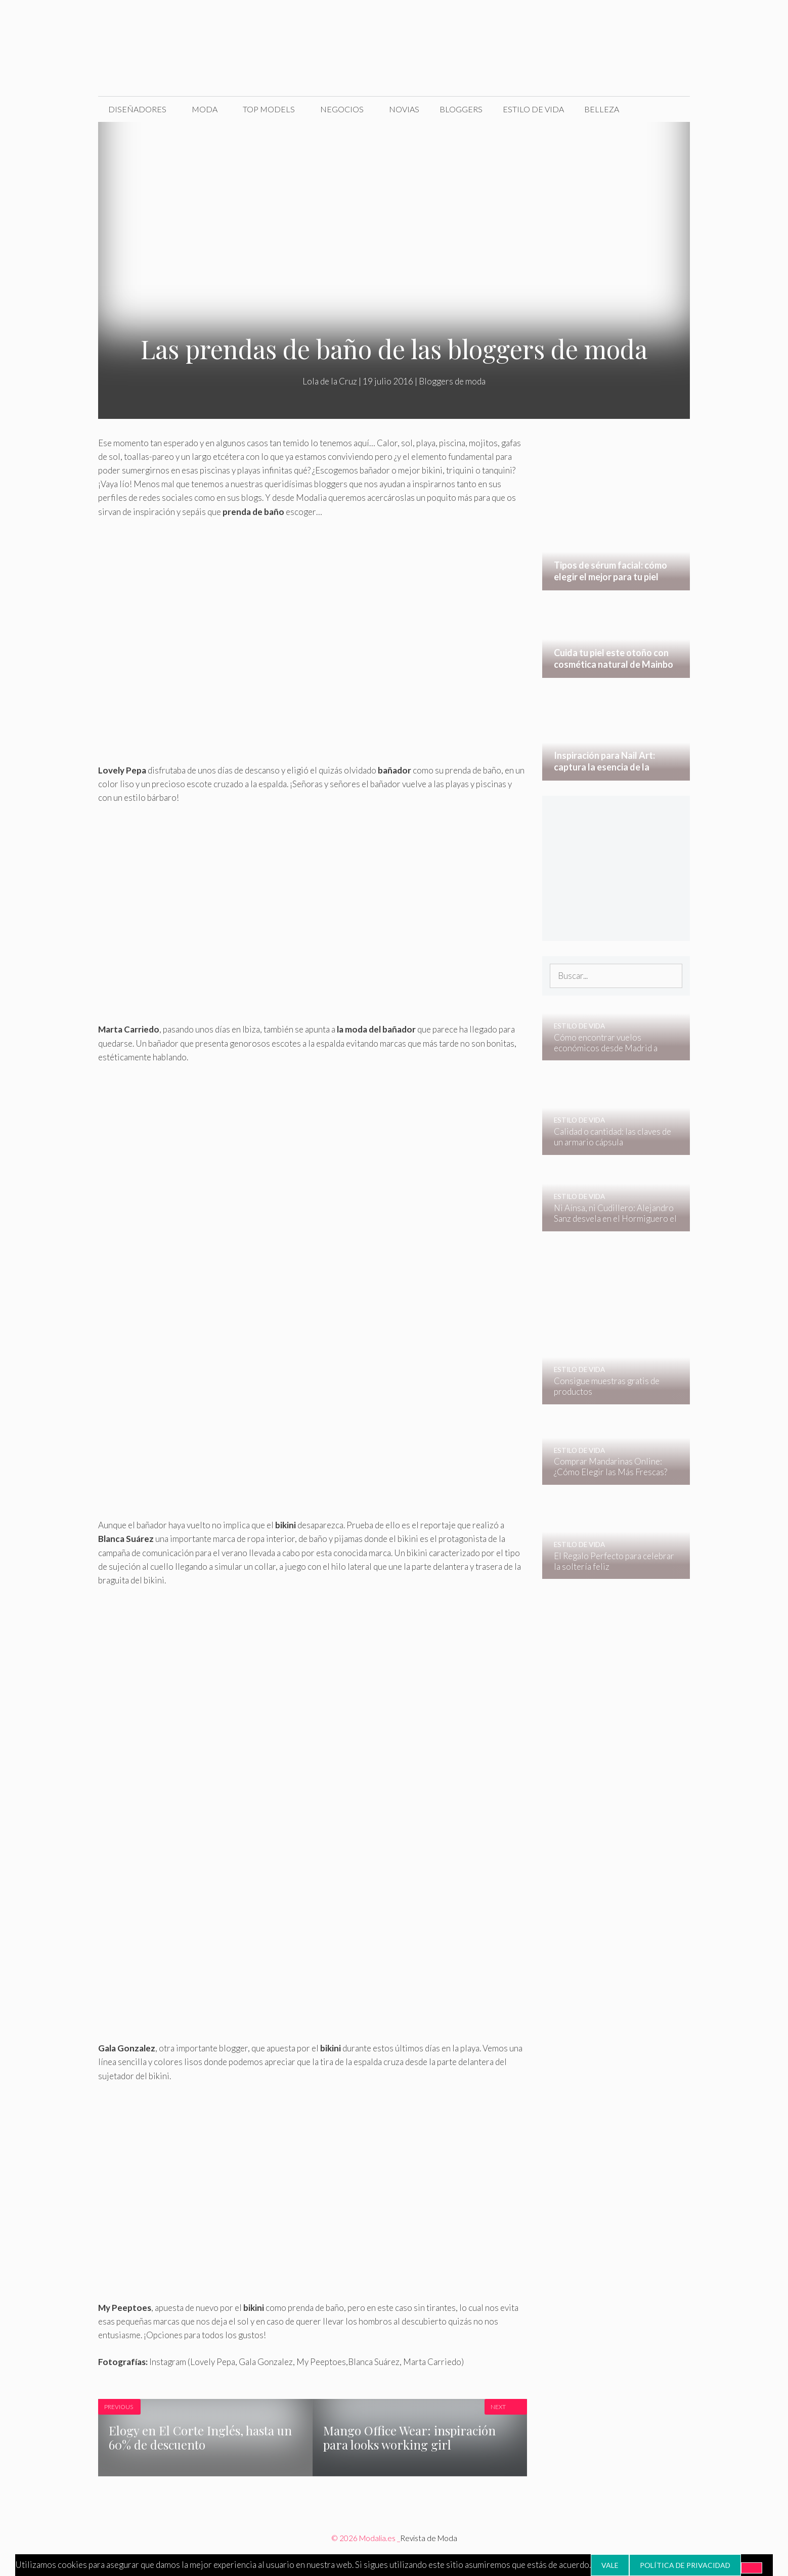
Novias (404, 109)
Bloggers (461, 109)
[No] (751, 2567)
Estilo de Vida (533, 109)
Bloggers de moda (452, 381)
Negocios (342, 109)
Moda (204, 109)
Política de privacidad (685, 2565)
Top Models (269, 109)
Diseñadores (137, 109)
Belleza (601, 109)
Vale (610, 2565)
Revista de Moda (428, 2538)
